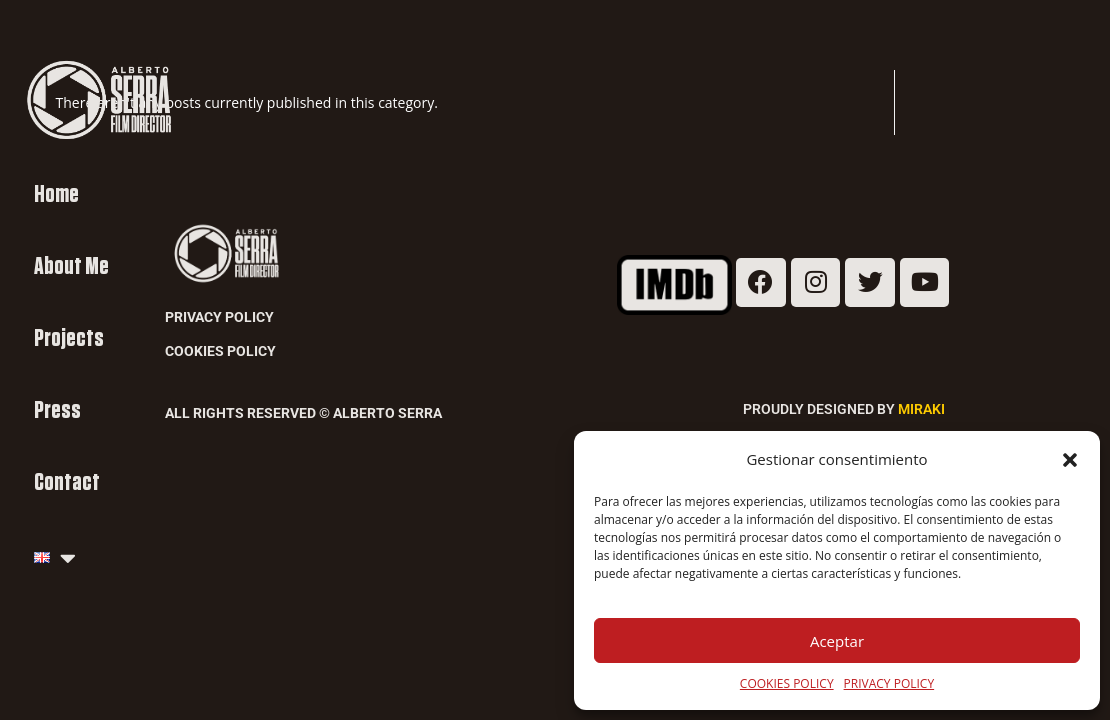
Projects (69, 338)
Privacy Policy (219, 317)
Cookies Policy (220, 351)
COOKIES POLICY (787, 683)
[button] (1070, 460)
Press (57, 410)
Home (56, 194)
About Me (71, 266)
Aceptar (837, 641)
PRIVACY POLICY (889, 683)
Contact (67, 482)
